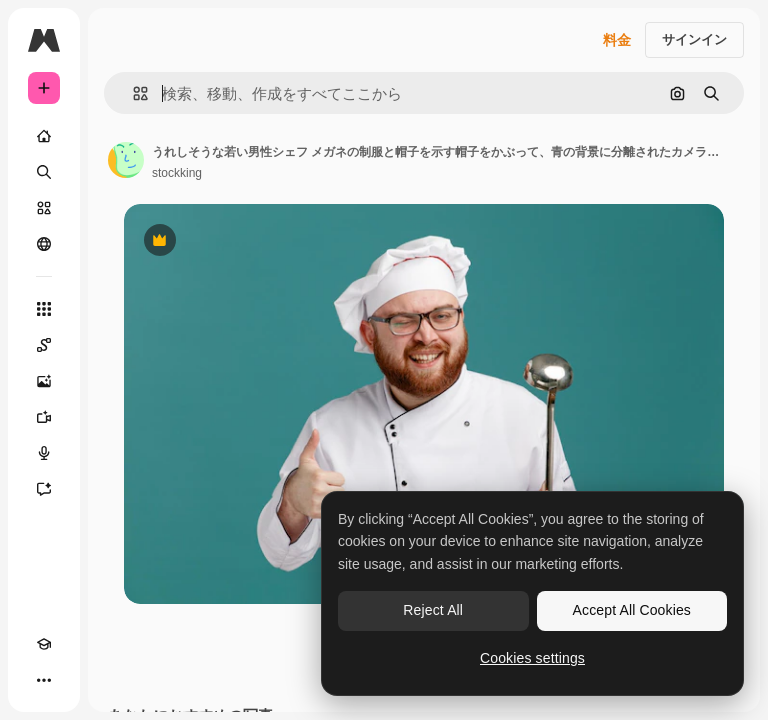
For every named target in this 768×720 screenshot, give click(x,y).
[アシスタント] (44, 489)
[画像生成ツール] (44, 381)
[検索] (44, 172)
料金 (617, 40)
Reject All (433, 610)
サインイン (694, 39)
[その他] (44, 680)
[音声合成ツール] (44, 453)
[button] (132, 93)
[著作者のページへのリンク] (126, 160)
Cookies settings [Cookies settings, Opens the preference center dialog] (532, 658)
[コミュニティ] (44, 244)
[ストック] (44, 208)
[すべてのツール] (44, 309)
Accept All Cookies (632, 610)
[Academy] (44, 644)
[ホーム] (44, 136)
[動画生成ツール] (44, 417)
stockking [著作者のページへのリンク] (177, 173)
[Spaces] (44, 345)
